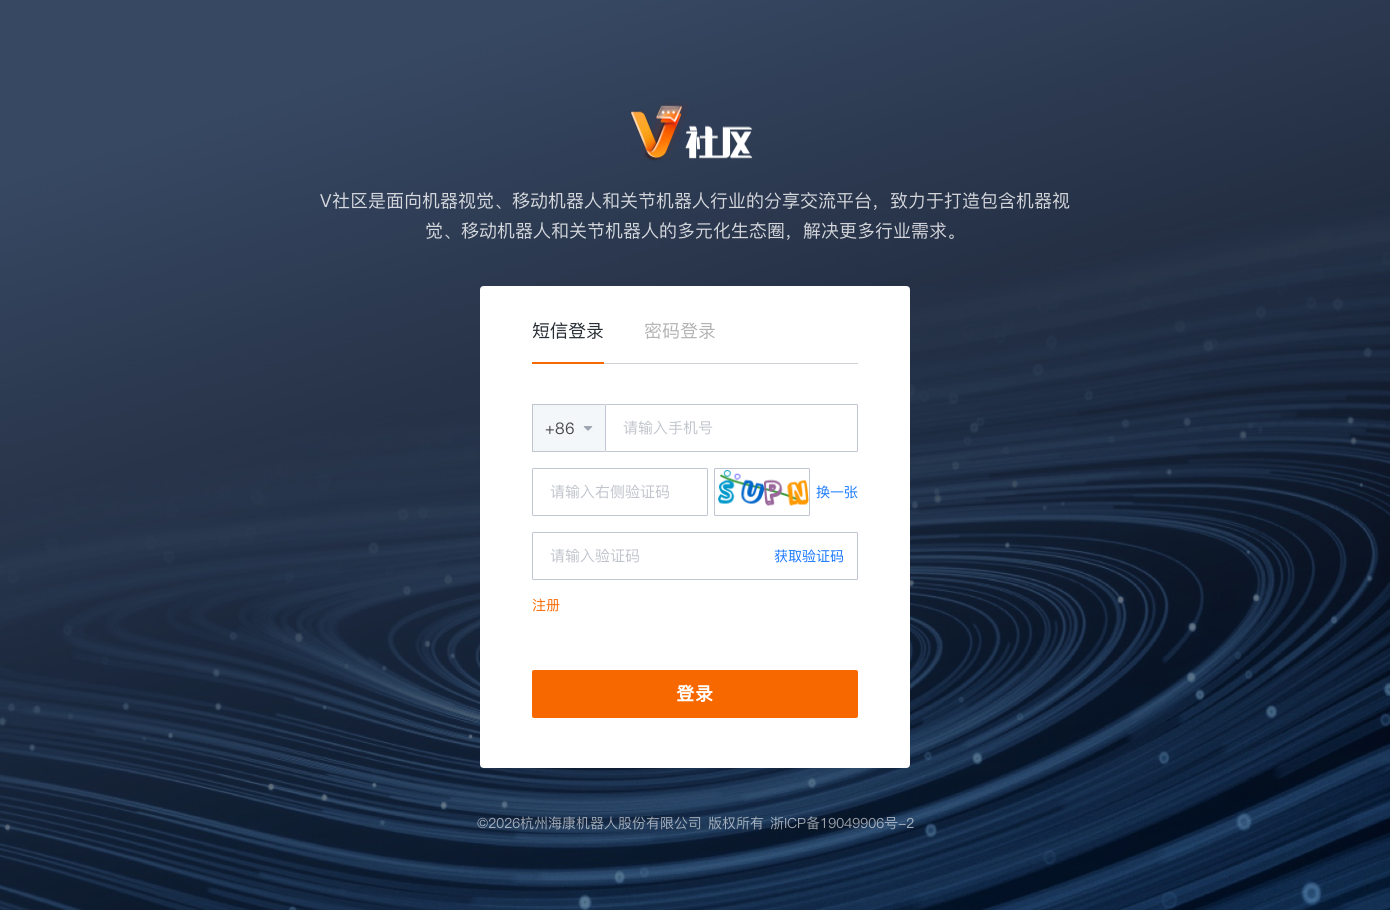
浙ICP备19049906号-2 (842, 823)
